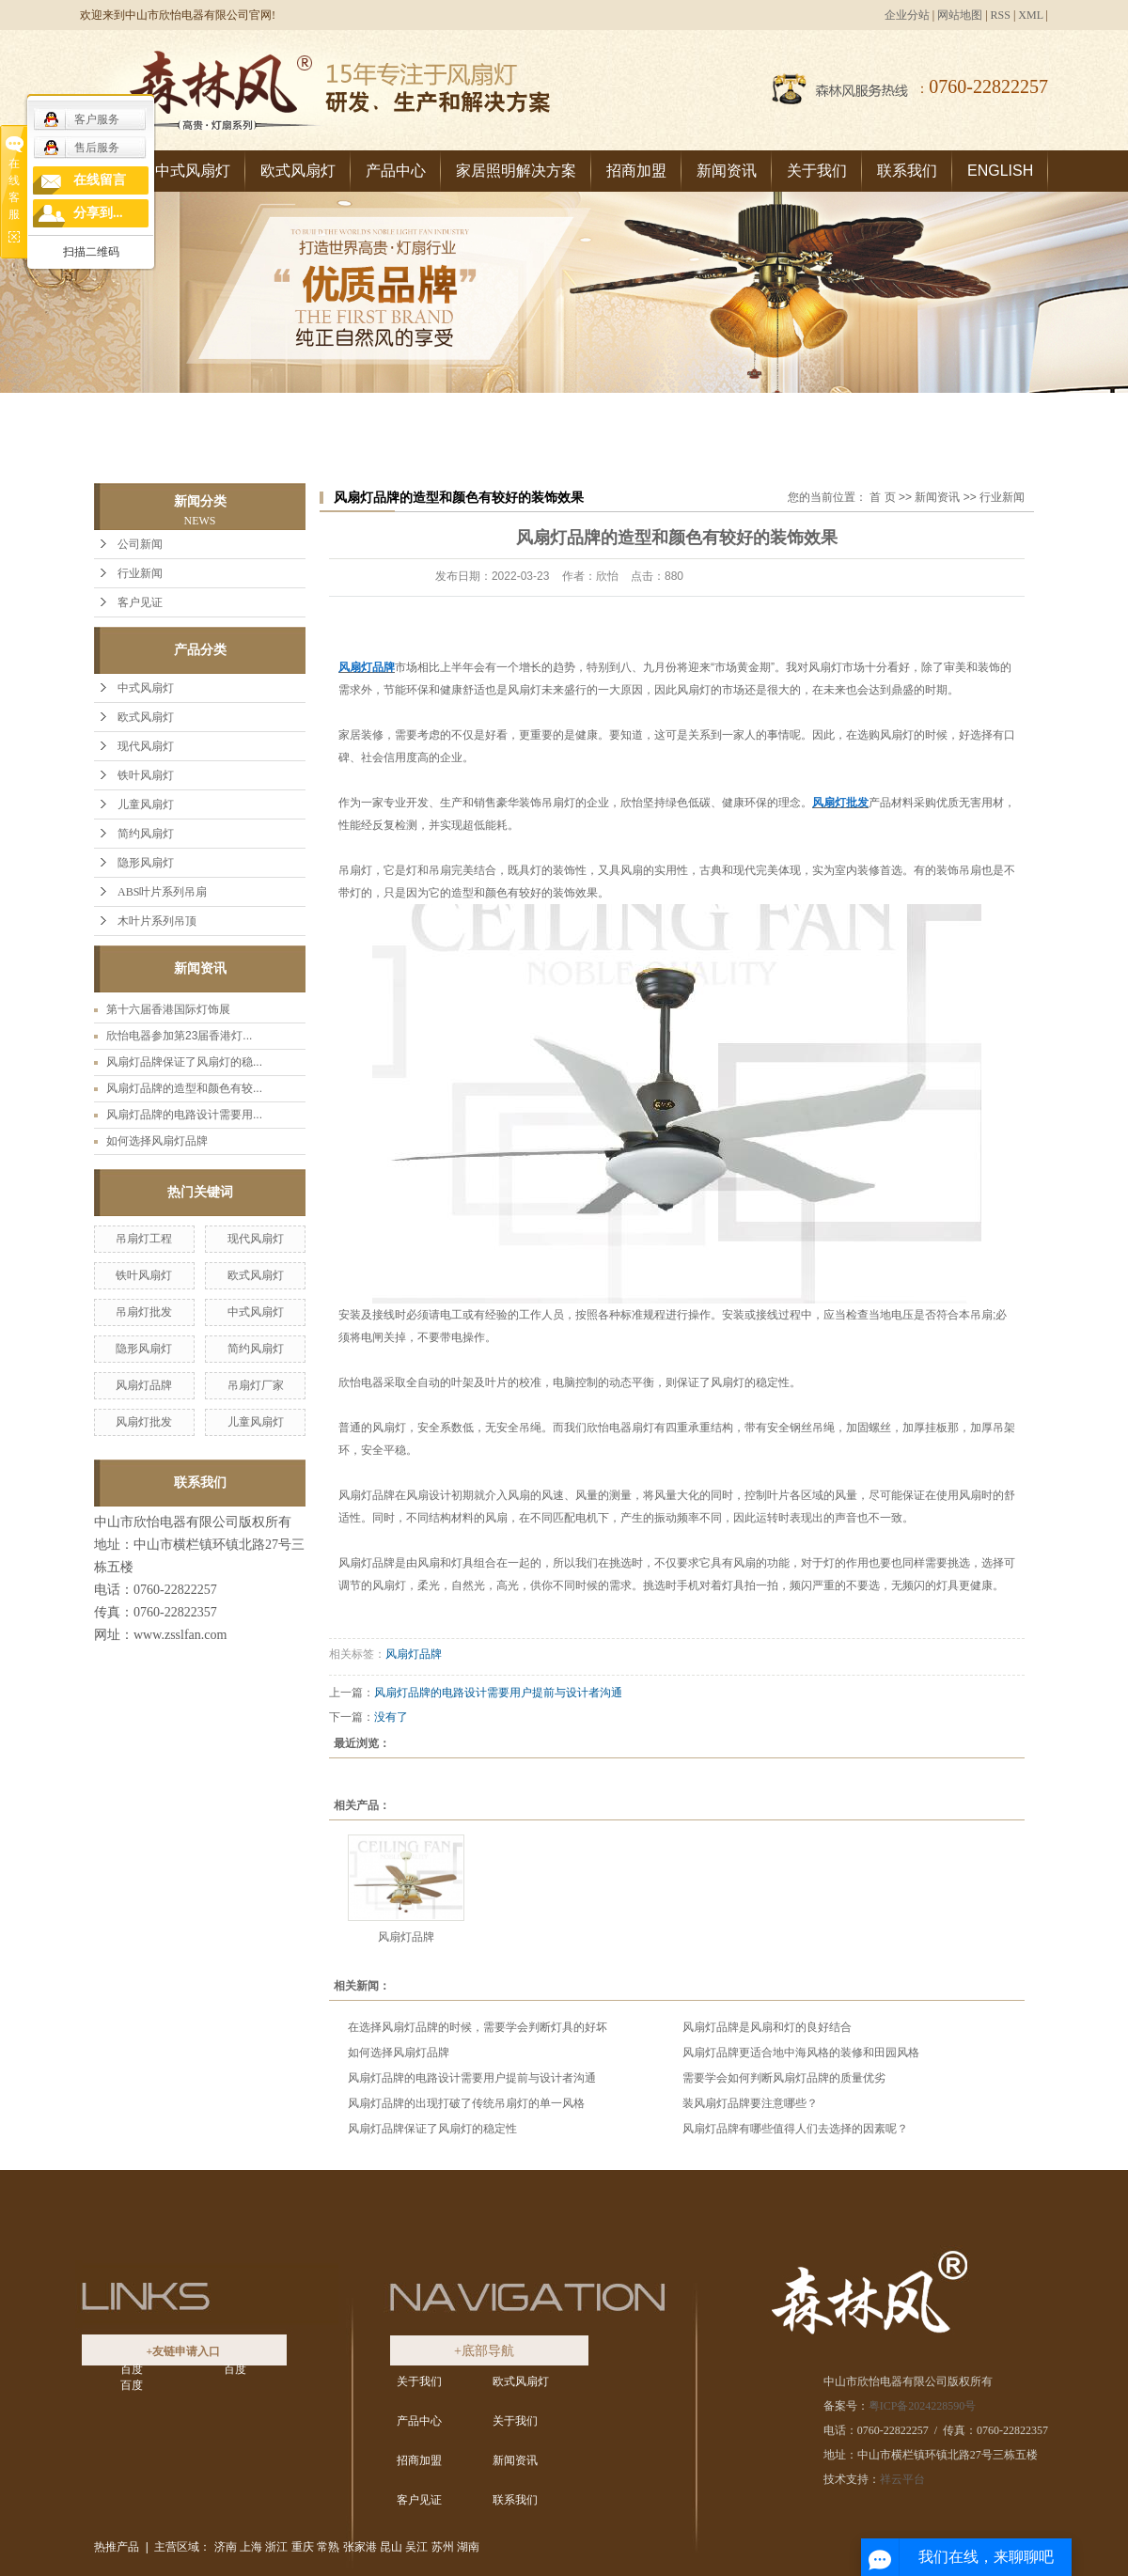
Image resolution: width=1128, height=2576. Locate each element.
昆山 (391, 2546)
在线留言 (99, 180)
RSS (1000, 15)
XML (1030, 15)
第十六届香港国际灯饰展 (168, 1009)
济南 (225, 2546)
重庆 (302, 2546)
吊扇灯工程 (144, 1238)
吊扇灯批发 (144, 1312)
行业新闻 (140, 573)
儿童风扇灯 (146, 804)
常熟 (328, 2546)
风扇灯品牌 (144, 1385)
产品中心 (396, 171)
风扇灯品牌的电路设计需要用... (184, 1114)
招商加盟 (636, 171)
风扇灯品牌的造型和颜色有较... (184, 1088)
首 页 (882, 497)
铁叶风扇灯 (146, 775)
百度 (131, 2369)
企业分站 (907, 15)
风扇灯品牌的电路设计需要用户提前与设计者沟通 (498, 1692)
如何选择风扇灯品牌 (157, 1140)
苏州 (442, 2546)
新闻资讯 (727, 171)
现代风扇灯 (146, 746)
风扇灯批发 (144, 1422)
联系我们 (907, 171)
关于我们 (817, 171)
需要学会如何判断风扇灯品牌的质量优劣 (783, 2077)
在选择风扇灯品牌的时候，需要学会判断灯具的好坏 (477, 2027)
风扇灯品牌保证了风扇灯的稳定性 (432, 2128)
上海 (251, 2546)
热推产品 (116, 2546)
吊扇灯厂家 (255, 1385)
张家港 (360, 2546)
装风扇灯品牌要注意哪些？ (750, 2103)
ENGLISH (1000, 171)
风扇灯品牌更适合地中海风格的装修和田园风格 (800, 2052)
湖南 (468, 2546)
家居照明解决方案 (516, 171)
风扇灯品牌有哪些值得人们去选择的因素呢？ (795, 2128)
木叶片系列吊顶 (157, 921)
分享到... (98, 213)
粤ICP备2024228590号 (923, 2405)
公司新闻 (140, 544)
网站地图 (959, 15)
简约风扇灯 (146, 833)
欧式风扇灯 (298, 171)
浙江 (276, 2546)
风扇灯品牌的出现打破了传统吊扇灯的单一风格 (466, 2103)
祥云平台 (902, 2479)
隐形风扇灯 (146, 862)
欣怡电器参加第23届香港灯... (179, 1035)
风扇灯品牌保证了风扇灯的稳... (184, 1062)
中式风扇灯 (192, 171)
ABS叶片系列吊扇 (162, 891)
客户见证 (140, 602)
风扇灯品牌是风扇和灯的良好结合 (767, 2027)
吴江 (416, 2546)
